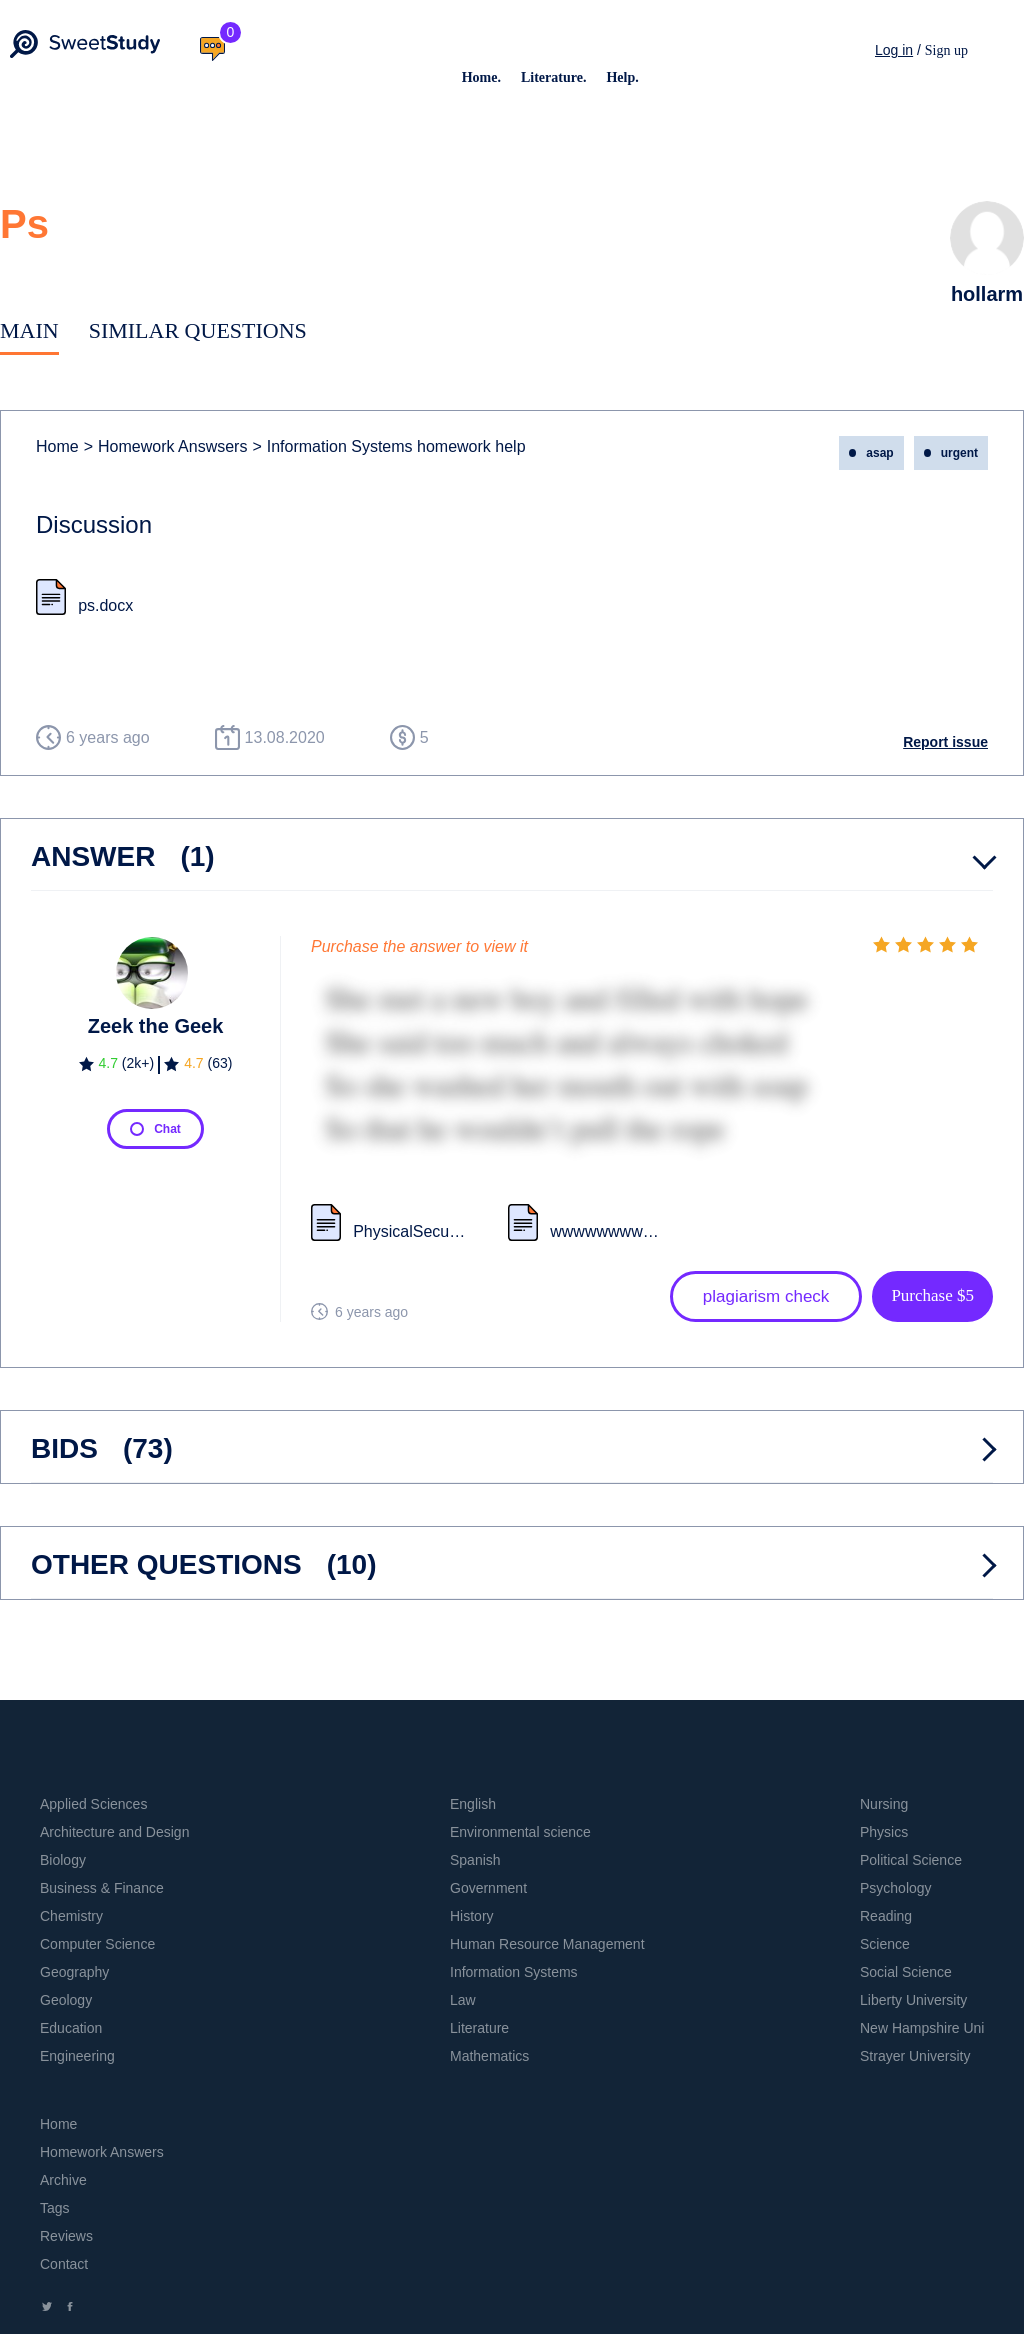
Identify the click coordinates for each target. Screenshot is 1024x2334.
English (473, 1804)
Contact (64, 2264)
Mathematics (489, 2056)
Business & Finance (102, 1888)
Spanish (475, 1860)
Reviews (66, 2236)
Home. (481, 77)
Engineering (77, 2056)
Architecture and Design (114, 1832)
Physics (884, 1832)
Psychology (896, 1888)
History (472, 1916)
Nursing (884, 1804)
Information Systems (514, 1972)
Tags (55, 2208)
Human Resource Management (547, 1944)
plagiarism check (766, 1296)
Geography (74, 1972)
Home (57, 446)
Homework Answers (102, 2152)
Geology (66, 2000)
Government (488, 1888)
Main (29, 330)
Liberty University (913, 2000)
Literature (479, 2028)
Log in (894, 50)
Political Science (911, 1860)
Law (463, 2000)
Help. (622, 77)
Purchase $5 (932, 1295)
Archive (63, 2180)
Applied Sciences (93, 1804)
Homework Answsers (166, 446)
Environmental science (520, 1832)
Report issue (945, 742)
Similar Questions (198, 330)
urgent (959, 453)
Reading (886, 1916)
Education (71, 2028)
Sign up (946, 50)
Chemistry (71, 1916)
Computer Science (97, 1944)
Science (885, 1944)
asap (879, 453)
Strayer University (915, 2056)
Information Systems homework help (388, 446)
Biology (63, 1860)
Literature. (553, 77)
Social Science (906, 1972)
